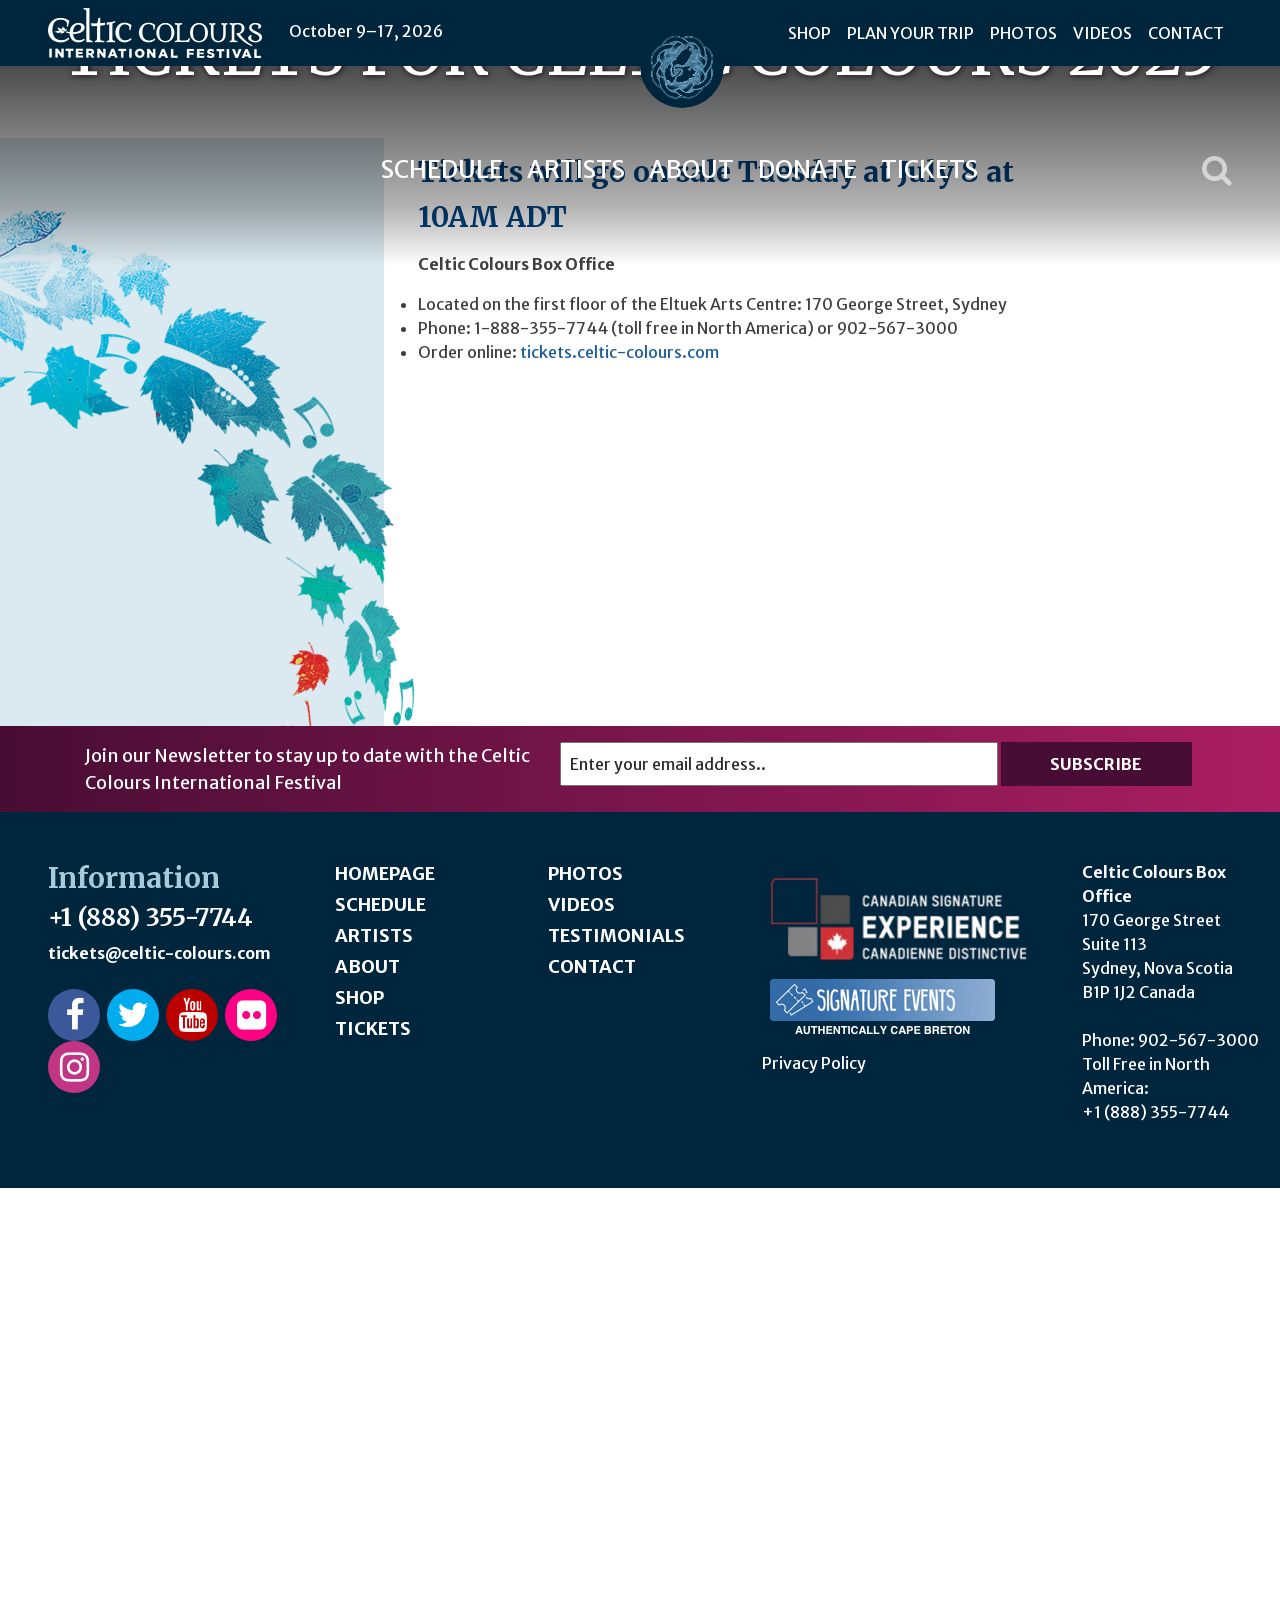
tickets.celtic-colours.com (619, 761)
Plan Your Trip (910, 33)
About (691, 169)
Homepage (385, 1282)
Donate (807, 169)
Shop (809, 33)
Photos (1023, 33)
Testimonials (616, 1344)
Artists (576, 169)
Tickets (929, 169)
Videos (1102, 33)
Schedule (442, 169)
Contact (1186, 33)
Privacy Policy (814, 1472)
